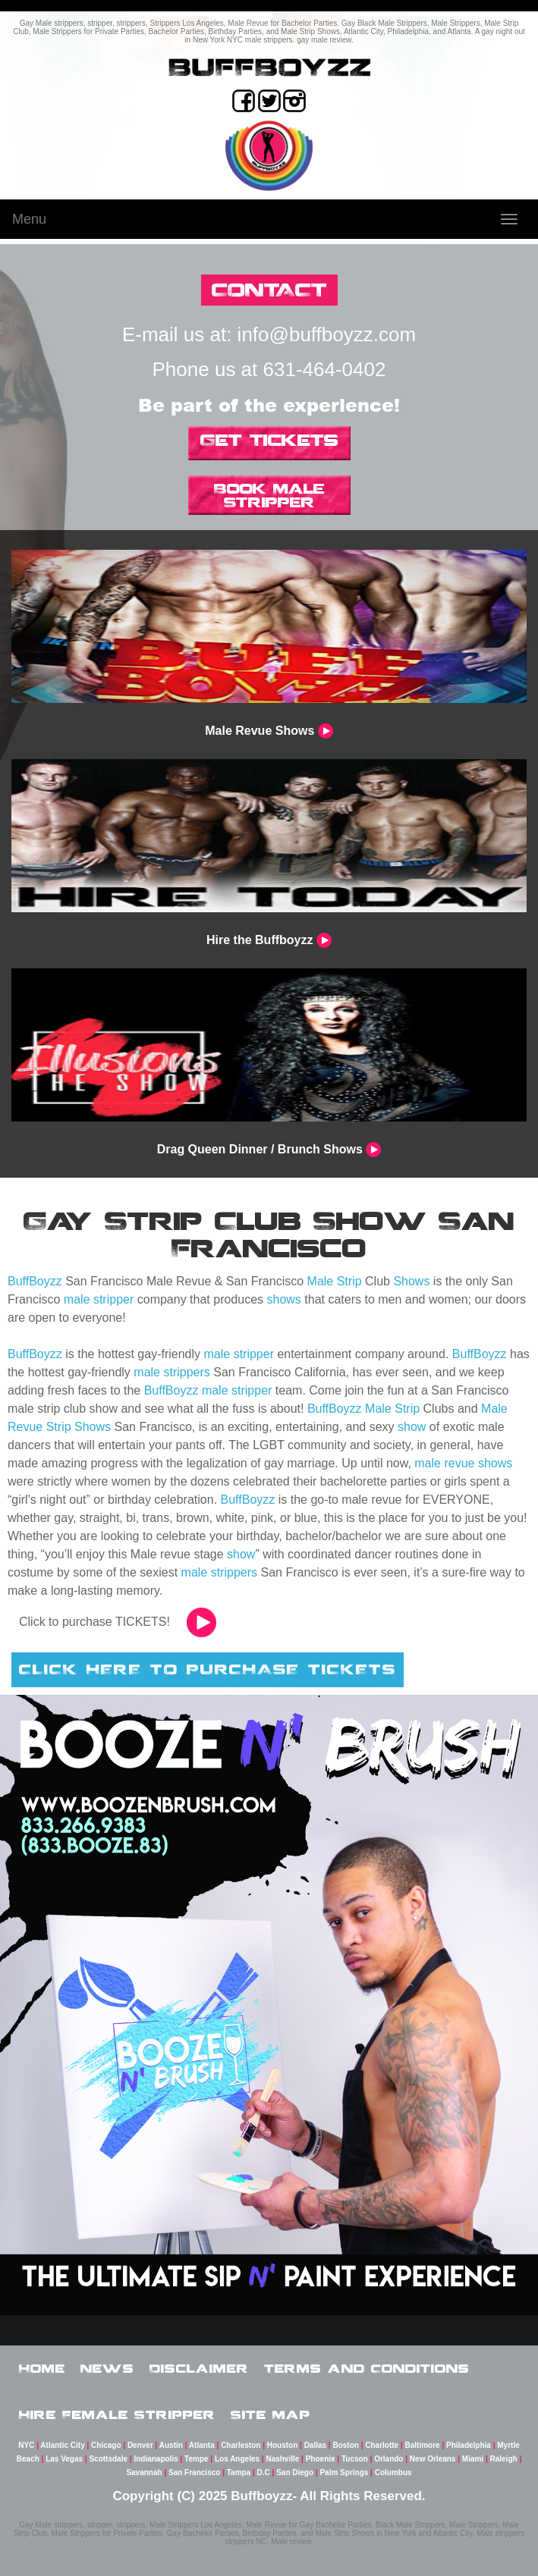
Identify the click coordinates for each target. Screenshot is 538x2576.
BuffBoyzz (35, 1281)
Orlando (388, 2459)
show (412, 1426)
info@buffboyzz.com (327, 334)
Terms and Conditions (367, 2368)
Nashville (282, 2459)
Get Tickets (269, 440)
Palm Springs (343, 2472)
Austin (171, 2445)
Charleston (240, 2445)
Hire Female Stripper (117, 2414)
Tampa (239, 2472)
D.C (263, 2472)
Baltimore (422, 2445)
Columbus (393, 2472)
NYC (26, 2445)
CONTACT (269, 289)
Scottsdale (108, 2459)
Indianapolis (156, 2459)
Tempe (196, 2459)
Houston (282, 2445)
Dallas (315, 2445)
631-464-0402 (324, 369)
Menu (29, 219)
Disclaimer (199, 2368)
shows (284, 1299)
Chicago (106, 2445)
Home (42, 2368)
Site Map (270, 2414)
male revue (444, 1463)
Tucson (354, 2459)
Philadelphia (468, 2445)
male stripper (99, 1299)
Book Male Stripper (269, 495)
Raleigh (504, 2459)
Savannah (144, 2472)
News (107, 2368)
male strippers (171, 1372)
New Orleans (433, 2459)
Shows (411, 1281)
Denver (140, 2445)
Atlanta (202, 2445)
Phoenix (320, 2459)
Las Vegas (64, 2459)
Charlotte (381, 2445)
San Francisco (194, 2472)
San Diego (294, 2472)
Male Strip (334, 1281)
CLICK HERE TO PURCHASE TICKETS (207, 1669)
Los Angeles (237, 2459)
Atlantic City (62, 2445)
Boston (345, 2445)
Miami (472, 2459)
